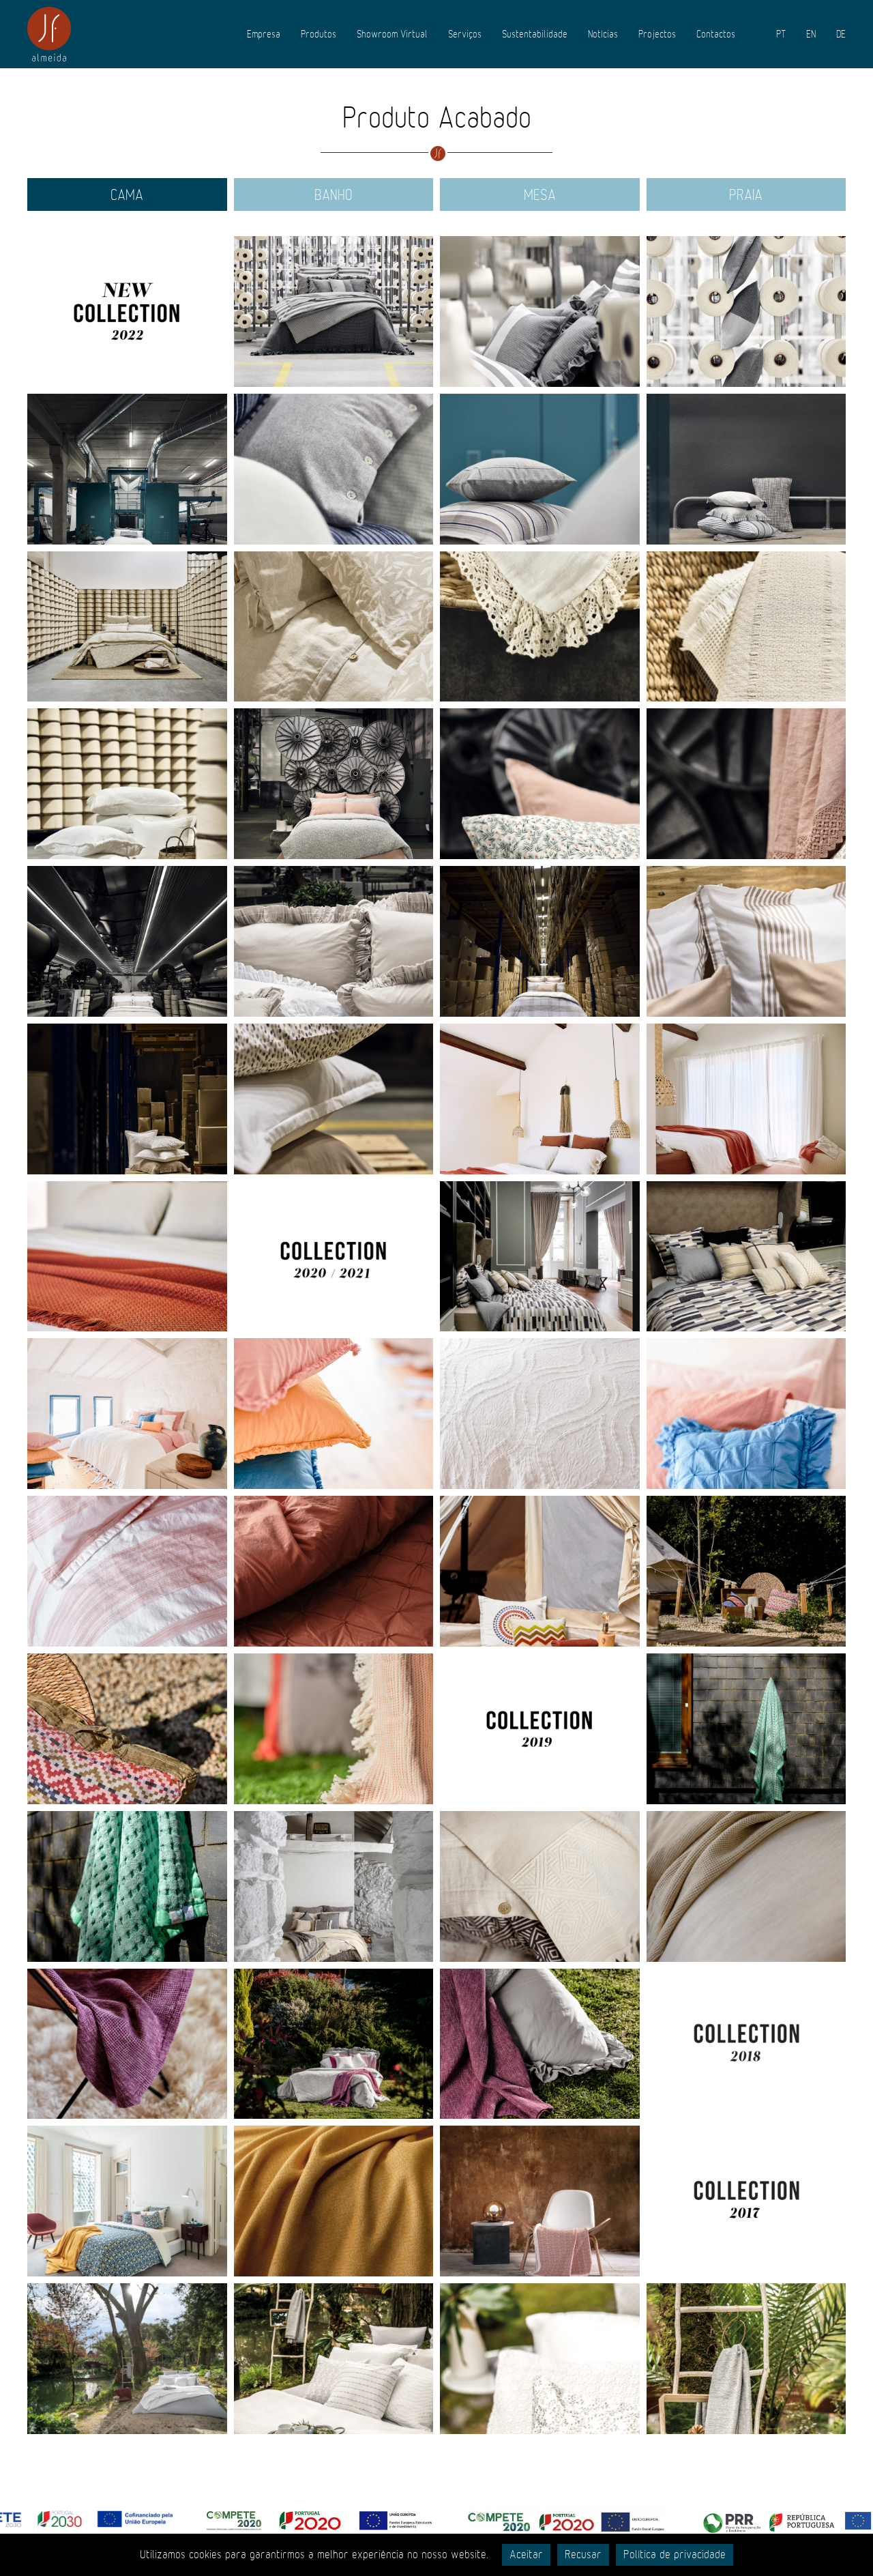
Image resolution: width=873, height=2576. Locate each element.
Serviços (465, 34)
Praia (746, 195)
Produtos (318, 34)
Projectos (657, 34)
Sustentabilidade (534, 34)
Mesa (540, 195)
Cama (126, 195)
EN (811, 34)
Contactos (715, 34)
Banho (333, 195)
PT (781, 34)
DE (841, 34)
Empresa (263, 34)
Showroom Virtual (392, 34)
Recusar (583, 2555)
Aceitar (526, 2555)
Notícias (603, 34)
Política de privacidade (674, 2555)
